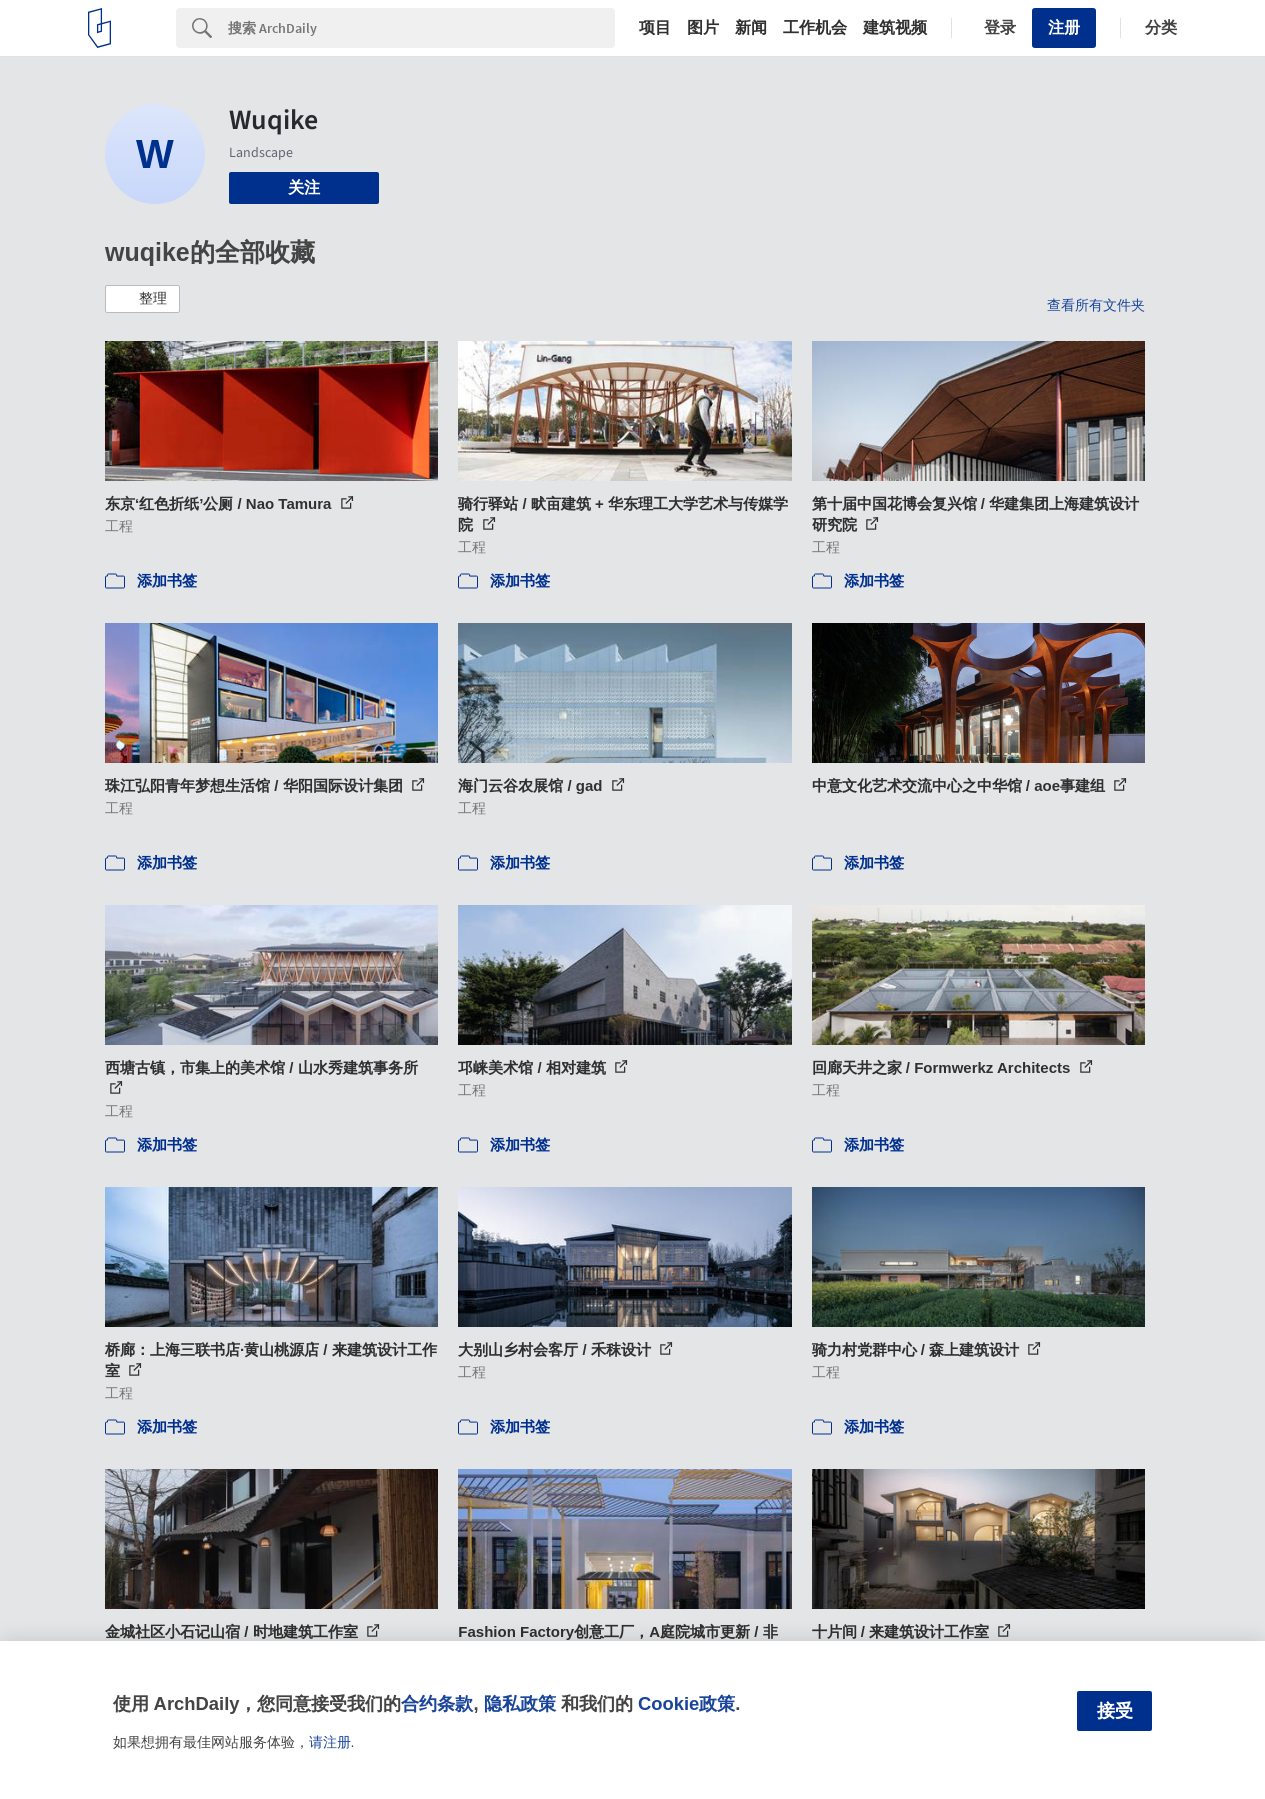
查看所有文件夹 (1096, 305)
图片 (703, 28)
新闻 (751, 28)
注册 (1064, 27)
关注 (304, 187)
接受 (1115, 1711)
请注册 (330, 1742)
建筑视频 (895, 28)
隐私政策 (520, 1703)
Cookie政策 (686, 1703)
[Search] (421, 28)
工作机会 (815, 28)
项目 (655, 28)
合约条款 (437, 1703)
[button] (142, 299)
